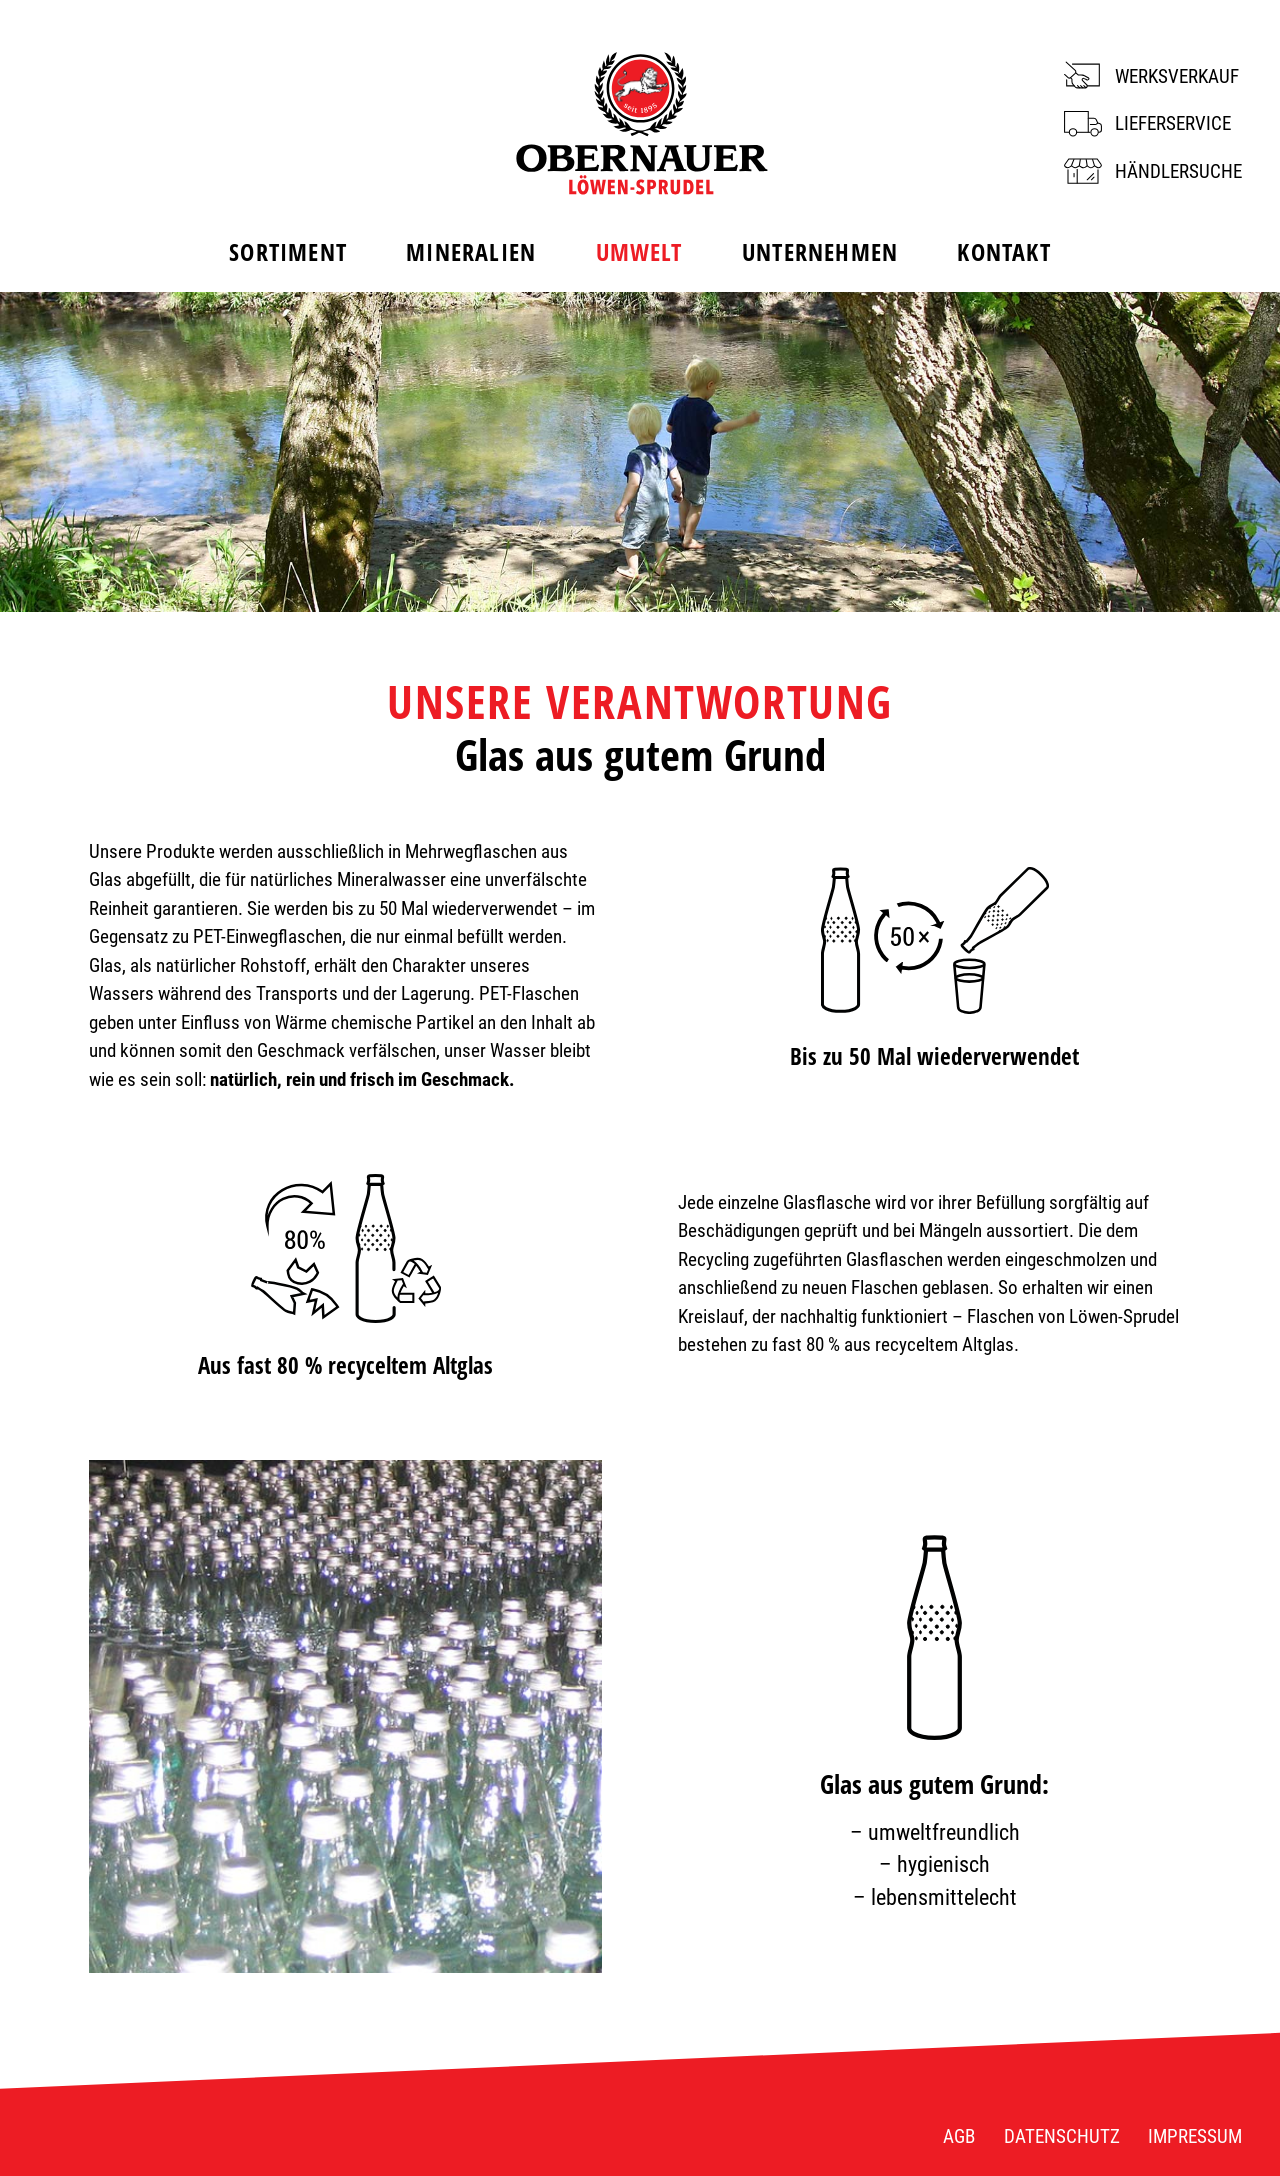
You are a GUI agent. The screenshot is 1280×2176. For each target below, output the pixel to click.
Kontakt (1003, 252)
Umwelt (639, 252)
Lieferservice (1173, 123)
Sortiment (288, 252)
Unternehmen (820, 252)
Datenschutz (1062, 2136)
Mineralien (471, 252)
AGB (959, 2136)
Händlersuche (1178, 171)
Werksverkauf (1177, 76)
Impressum (1195, 2136)
